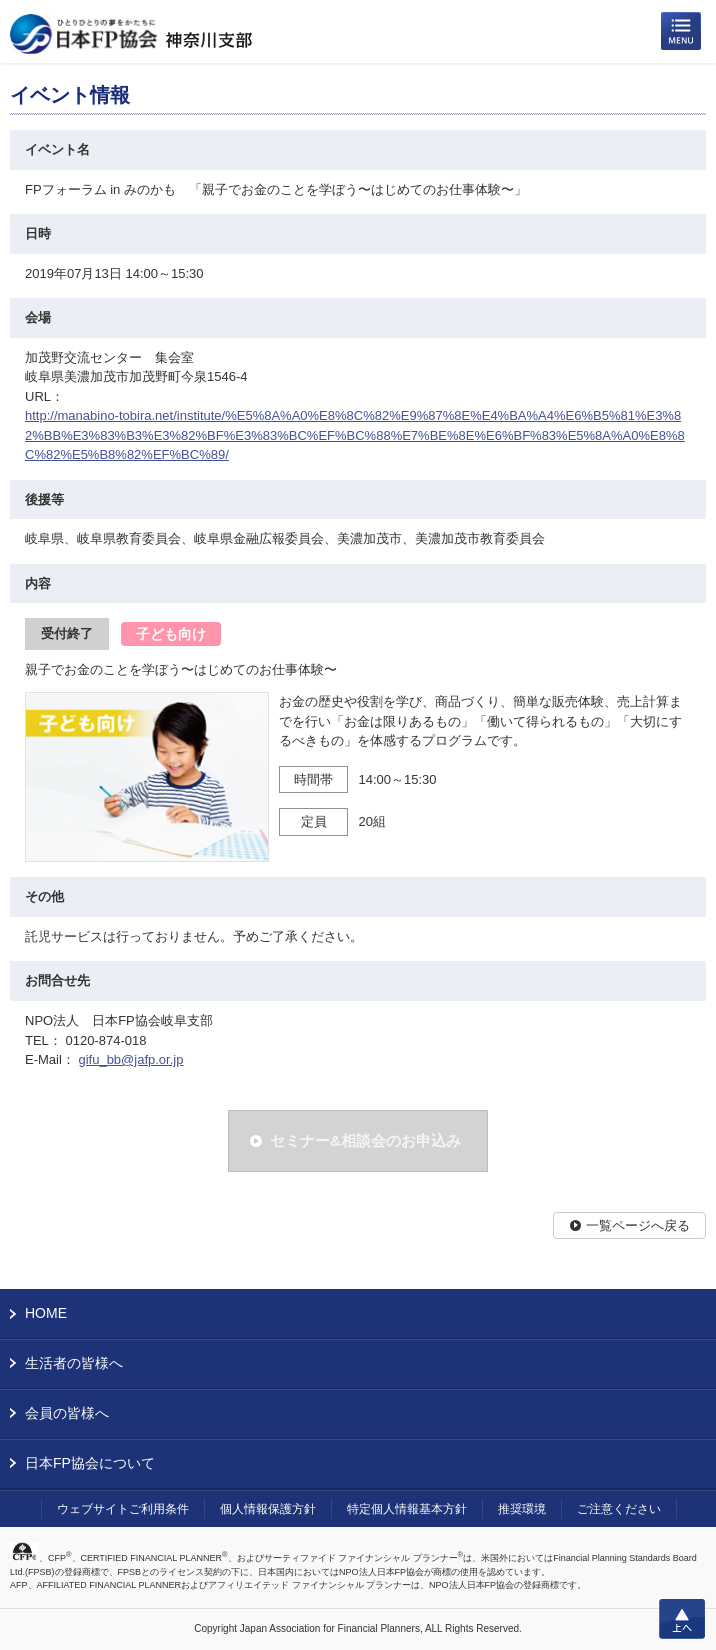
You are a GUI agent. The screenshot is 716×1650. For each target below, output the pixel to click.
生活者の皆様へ (74, 1363)
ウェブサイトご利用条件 (123, 1509)
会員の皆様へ (67, 1413)
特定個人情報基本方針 (407, 1509)
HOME (46, 1313)
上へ (682, 1619)
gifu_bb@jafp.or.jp (130, 1059)
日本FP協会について (90, 1463)
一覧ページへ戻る (638, 1225)
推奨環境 (522, 1509)
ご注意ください (619, 1509)
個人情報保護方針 (268, 1509)
